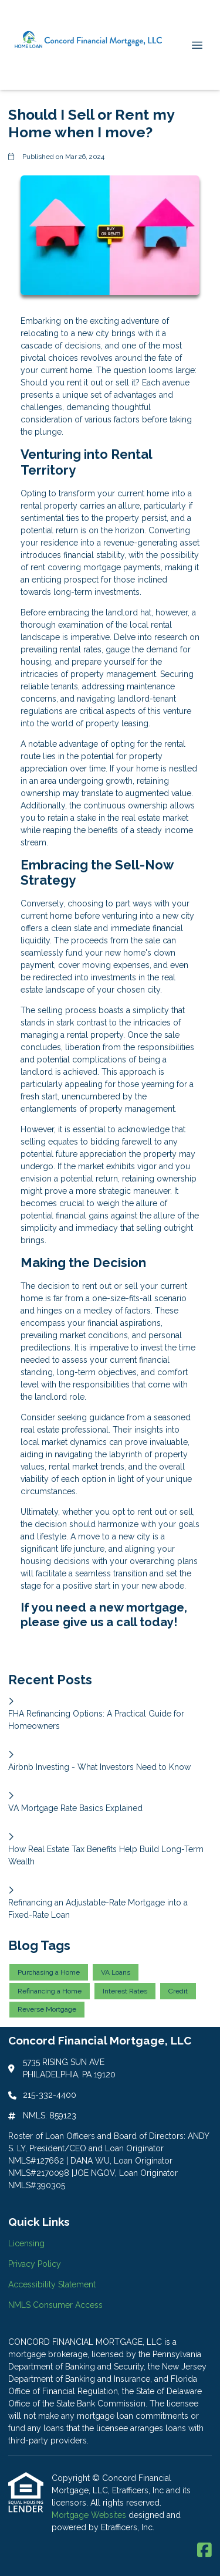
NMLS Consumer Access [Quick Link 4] (55, 2305)
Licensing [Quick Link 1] (26, 2243)
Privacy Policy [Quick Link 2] (34, 2264)
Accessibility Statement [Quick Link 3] (52, 2284)
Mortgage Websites (90, 2515)
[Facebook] (204, 2551)
